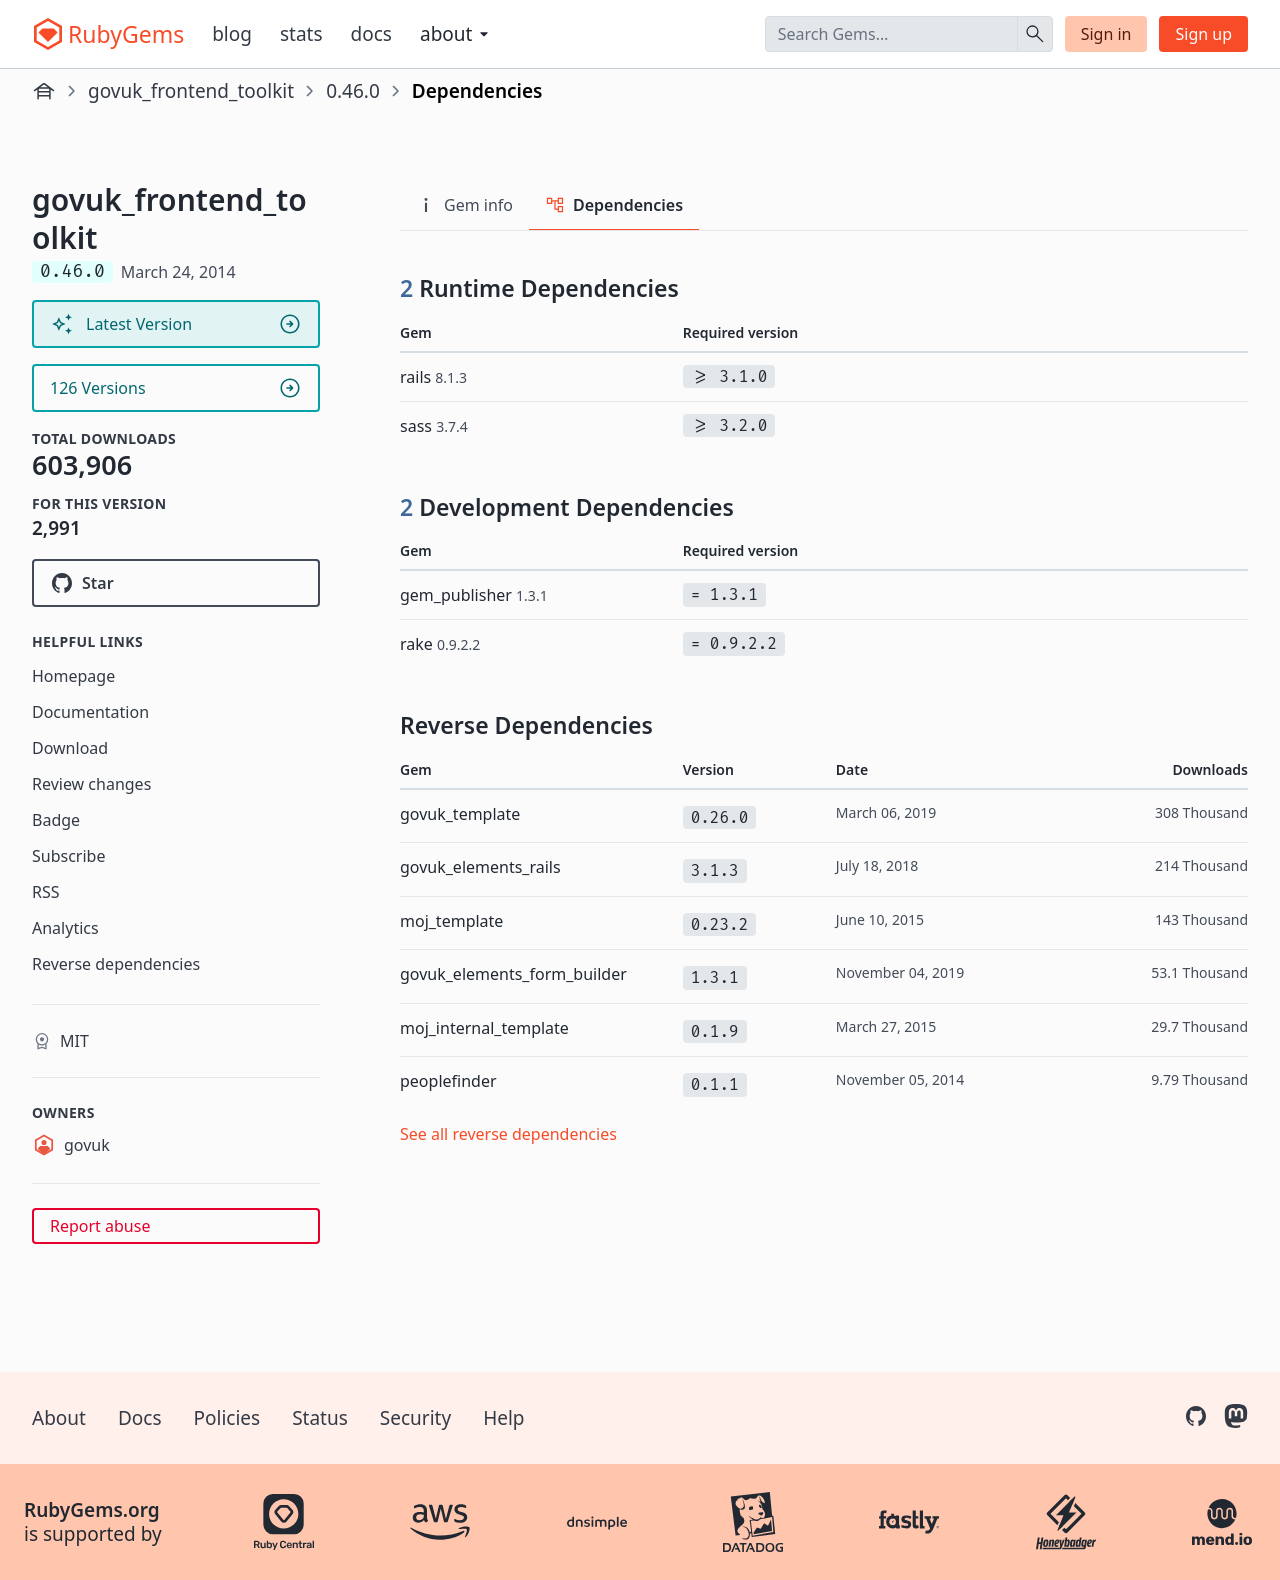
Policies (227, 1418)
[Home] (44, 91)
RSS (46, 892)
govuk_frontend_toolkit (191, 91)
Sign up (1203, 34)
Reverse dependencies (116, 964)
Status (320, 1418)
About (59, 1418)
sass (434, 426)
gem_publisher (474, 595)
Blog (232, 34)
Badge (56, 820)
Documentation (90, 712)
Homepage (73, 676)
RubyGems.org (92, 1510)
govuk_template (460, 814)
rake (440, 644)
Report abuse (100, 1226)
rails (433, 377)
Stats (301, 34)
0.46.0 (353, 91)
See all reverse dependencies (508, 1134)
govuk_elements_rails (480, 867)
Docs (371, 34)
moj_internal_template (484, 1028)
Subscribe (68, 856)
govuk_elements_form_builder (513, 974)
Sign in (1106, 34)
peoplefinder (448, 1081)
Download (70, 748)
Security (415, 1418)
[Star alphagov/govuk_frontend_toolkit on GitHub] (176, 583)
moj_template (451, 921)
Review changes (91, 784)
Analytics (65, 928)
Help (503, 1418)
